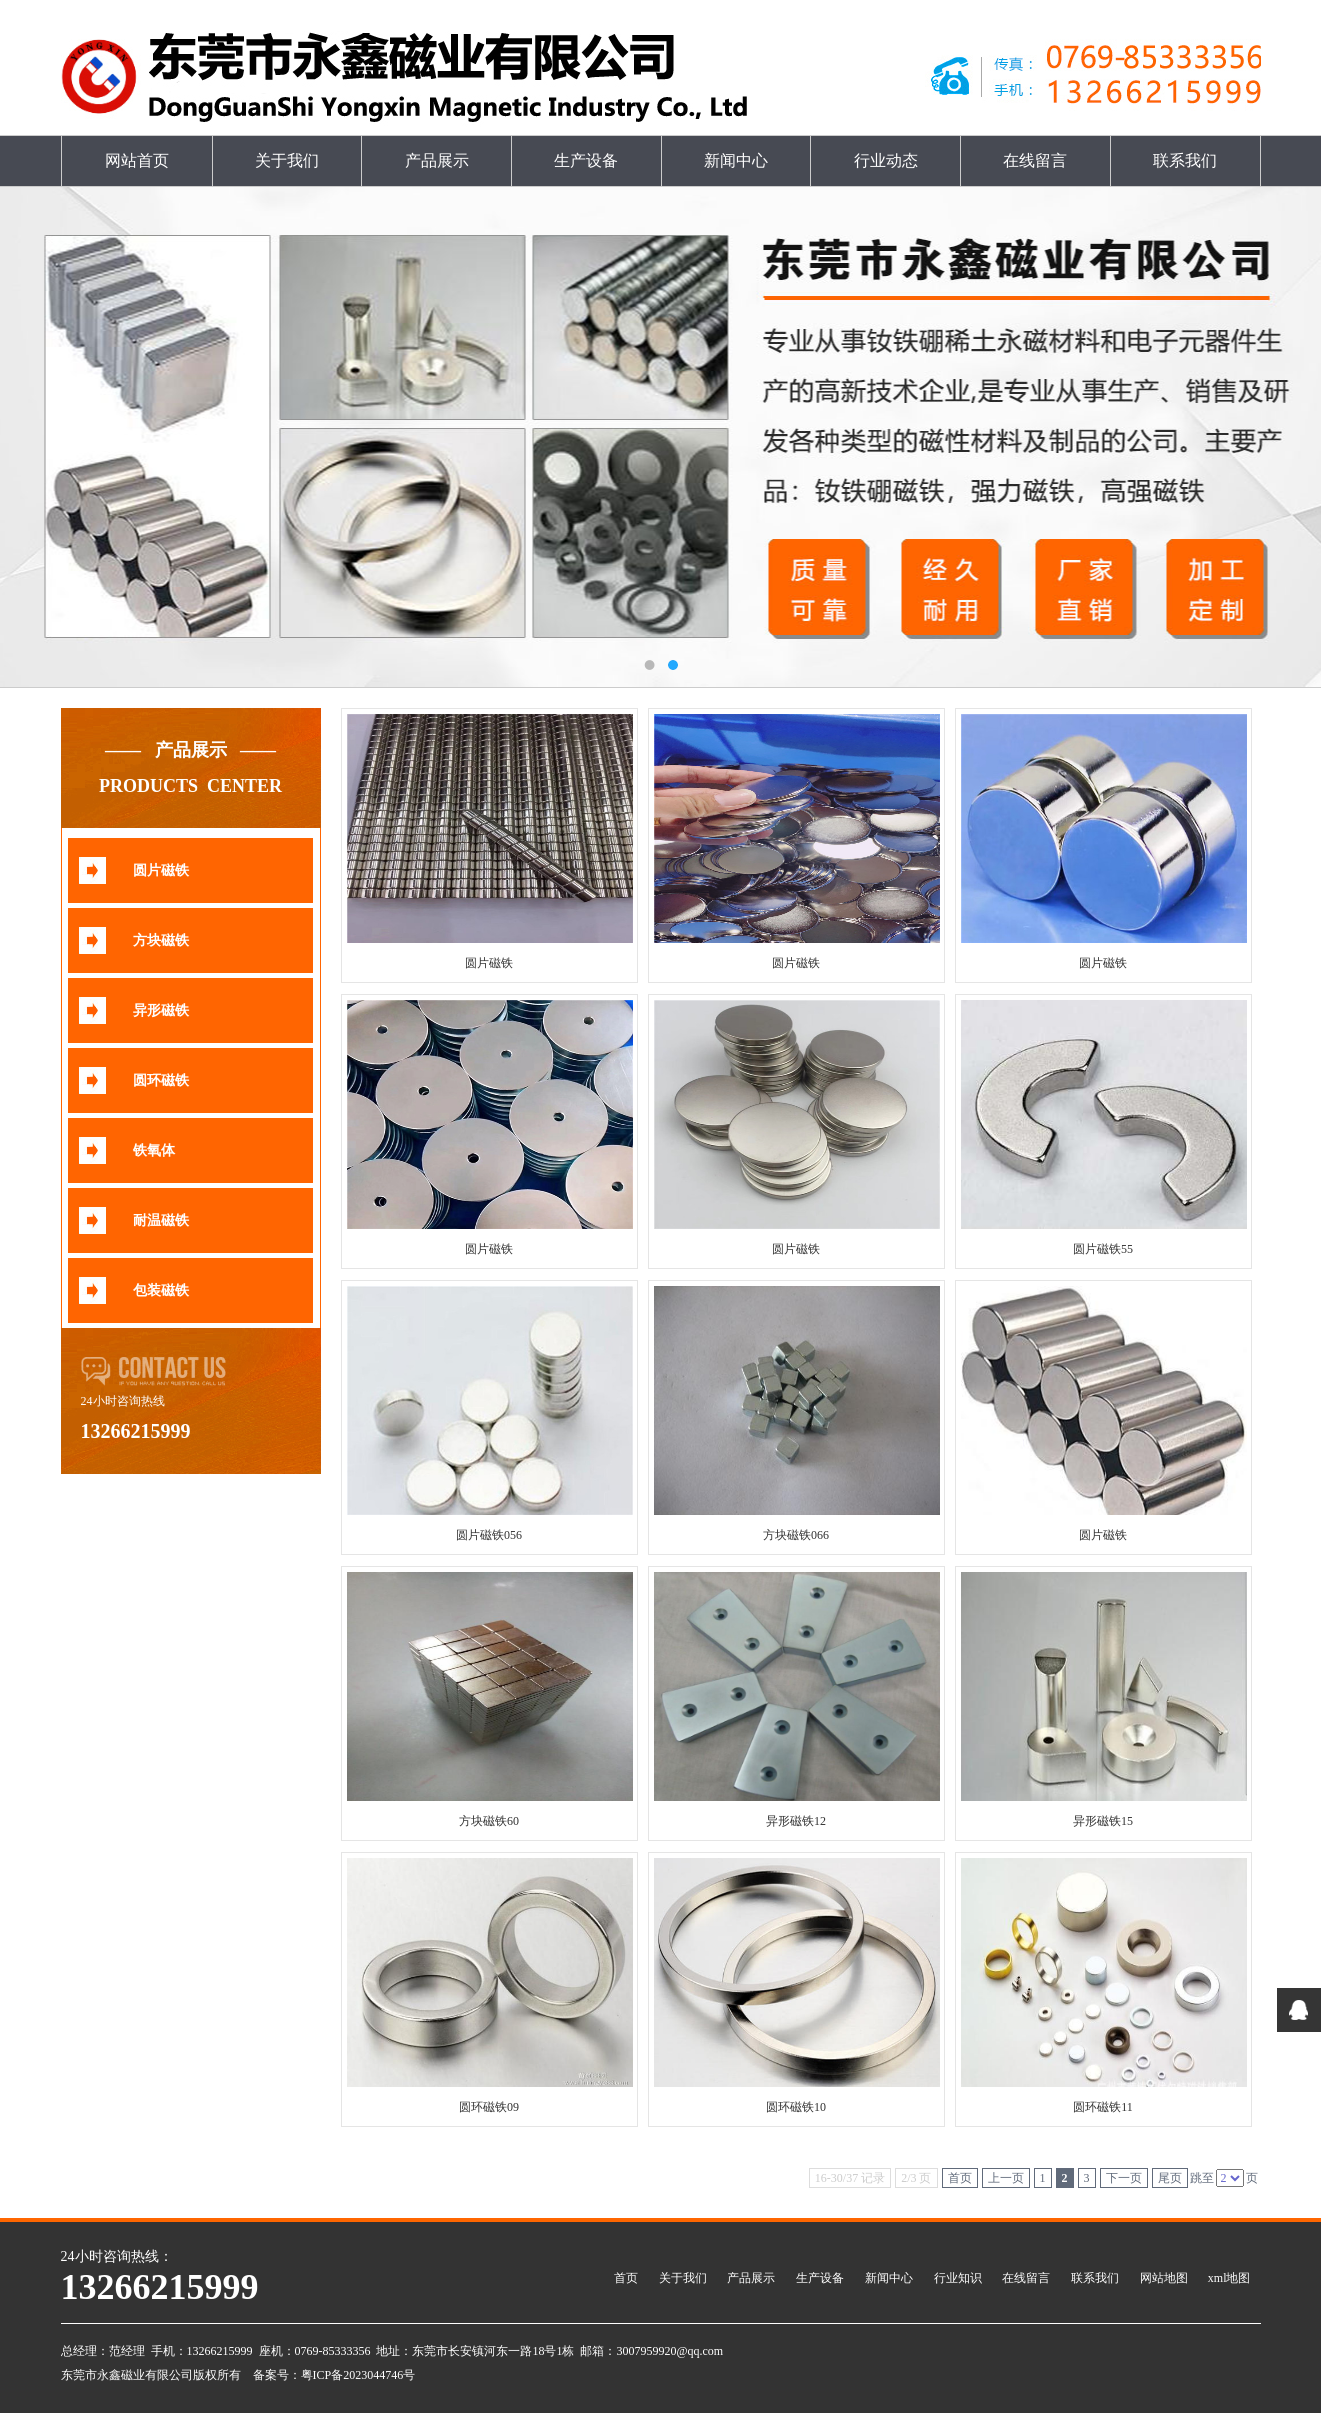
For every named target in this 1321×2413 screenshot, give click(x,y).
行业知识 (958, 2278)
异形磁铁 (161, 1010)
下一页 (1124, 2178)
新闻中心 (736, 160)
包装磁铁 (161, 1290)
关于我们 (287, 160)
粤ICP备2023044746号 (358, 2375)
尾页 (1170, 2178)
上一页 (1006, 2178)
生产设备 (586, 160)
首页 (960, 2178)
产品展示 (437, 160)
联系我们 (1185, 160)
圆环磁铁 (161, 1080)
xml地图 (1229, 2278)
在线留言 (1035, 160)
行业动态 (886, 160)
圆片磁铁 (161, 870)
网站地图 (1164, 2278)
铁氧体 (154, 1150)
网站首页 (137, 160)
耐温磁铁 (161, 1220)
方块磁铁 (161, 940)
